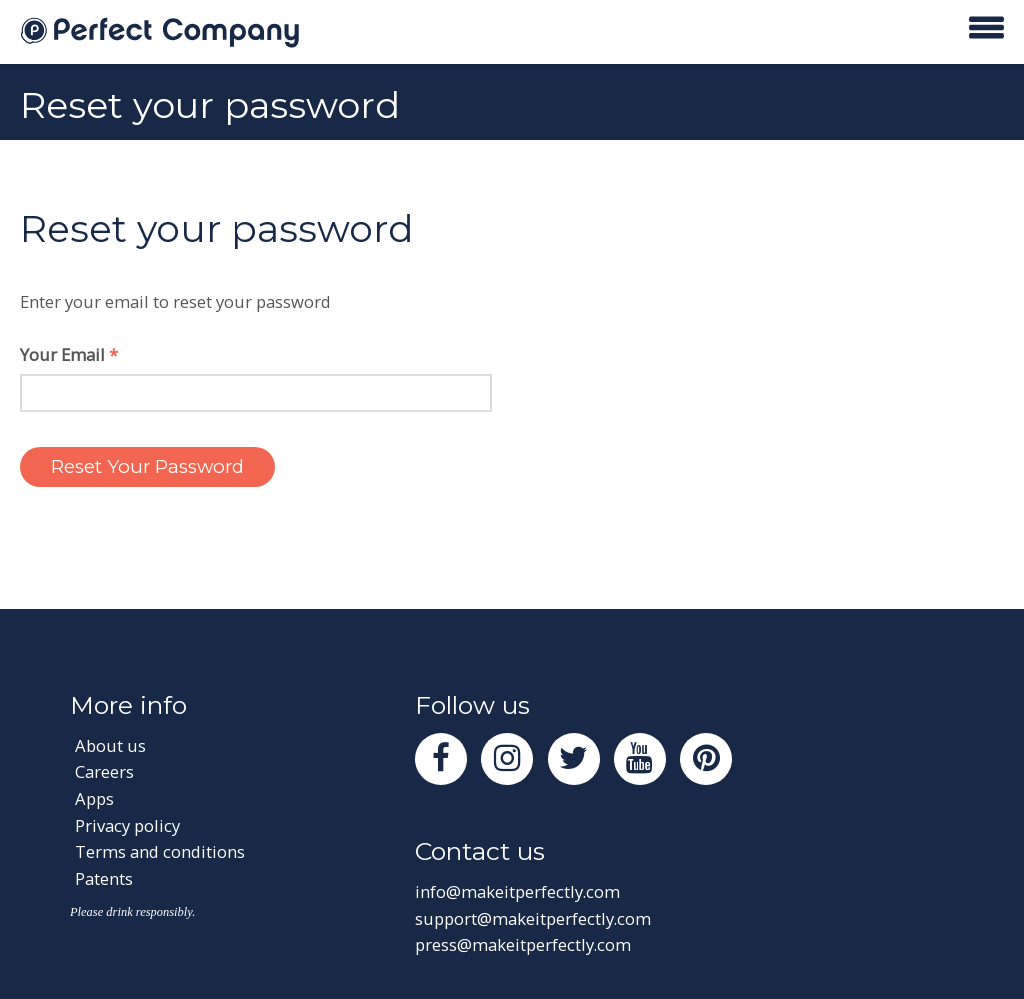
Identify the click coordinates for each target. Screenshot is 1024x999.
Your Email (69, 354)
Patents (104, 878)
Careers (104, 771)
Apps (94, 798)
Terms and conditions (160, 851)
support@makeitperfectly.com (533, 918)
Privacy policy (127, 825)
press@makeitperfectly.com (523, 944)
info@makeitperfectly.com (517, 891)
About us (110, 745)
